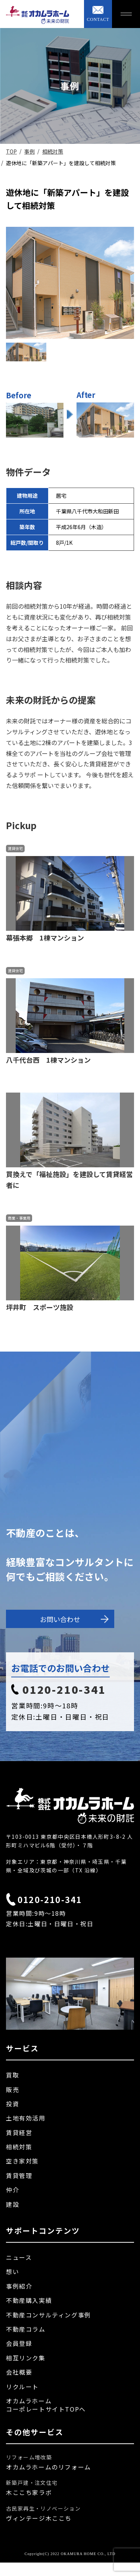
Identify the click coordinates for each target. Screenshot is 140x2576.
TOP (11, 151)
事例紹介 (19, 2286)
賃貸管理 (19, 2175)
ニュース (19, 2257)
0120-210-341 (58, 1689)
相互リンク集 (26, 2357)
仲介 (12, 2189)
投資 (12, 2103)
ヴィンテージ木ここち (39, 2518)
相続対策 (52, 151)
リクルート (22, 2386)
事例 (29, 151)
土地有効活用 (26, 2117)
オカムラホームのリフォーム (48, 2467)
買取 (12, 2074)
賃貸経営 (19, 2132)
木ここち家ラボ (29, 2492)
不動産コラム (26, 2329)
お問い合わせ (74, 1619)
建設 (12, 2204)
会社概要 (19, 2371)
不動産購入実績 (29, 2300)
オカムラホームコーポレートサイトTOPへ (46, 2404)
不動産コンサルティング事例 (48, 2314)
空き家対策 (22, 2160)
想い (12, 2271)
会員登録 (19, 2343)
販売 (12, 2089)
